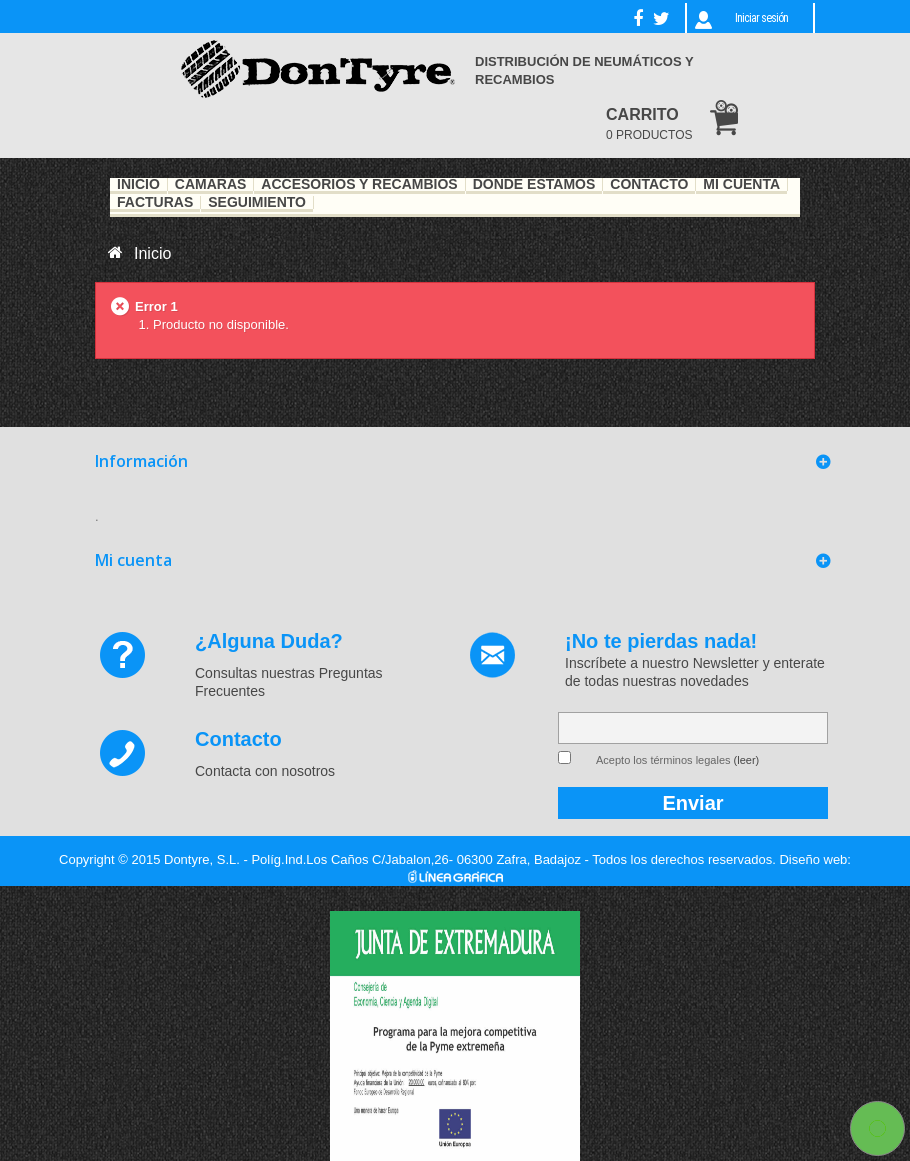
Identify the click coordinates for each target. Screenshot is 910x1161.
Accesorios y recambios (359, 185)
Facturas (155, 203)
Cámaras (211, 185)
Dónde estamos (534, 185)
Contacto (649, 185)
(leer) (747, 760)
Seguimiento (257, 203)
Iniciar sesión (761, 18)
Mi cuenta (133, 560)
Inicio (138, 185)
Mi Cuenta (741, 185)
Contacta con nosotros (265, 771)
